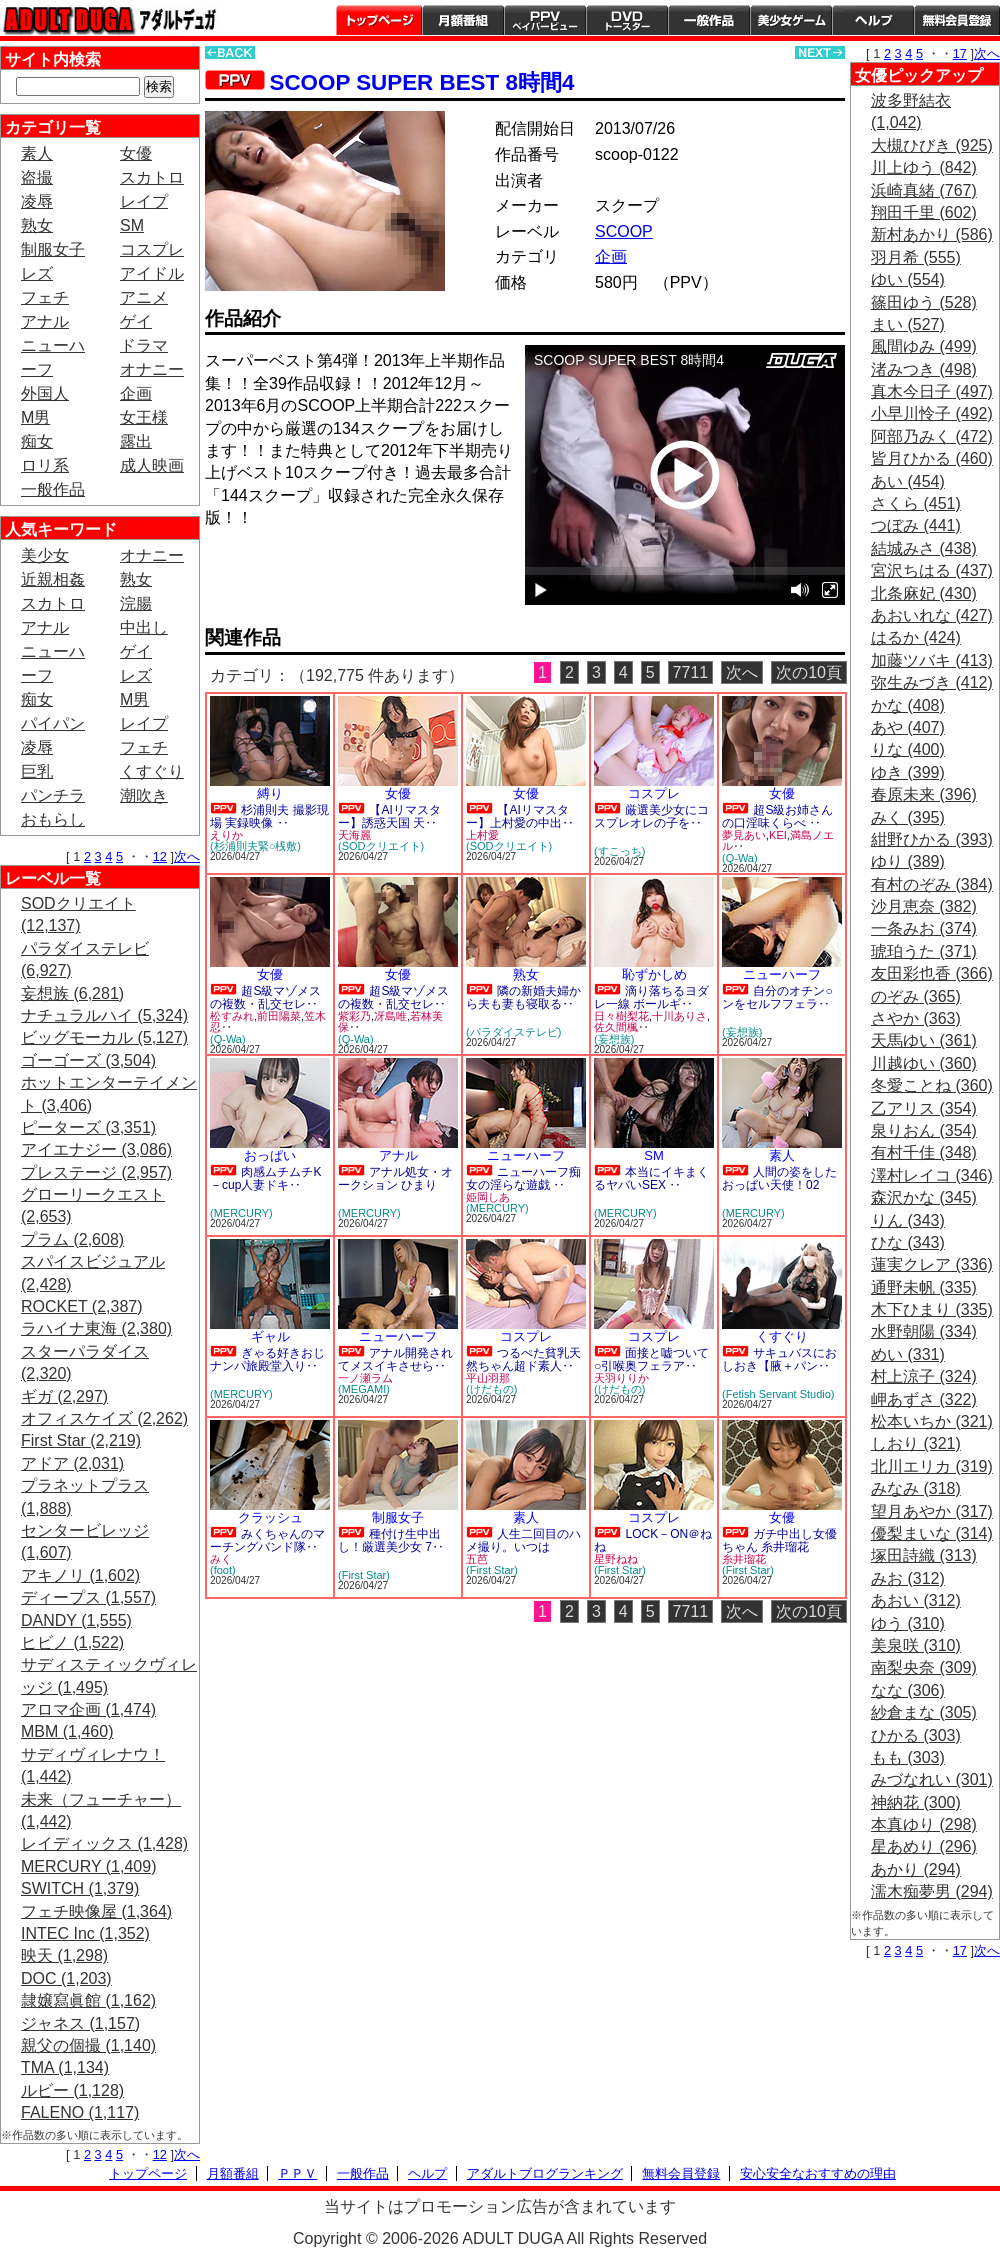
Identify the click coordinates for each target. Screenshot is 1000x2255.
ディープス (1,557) (88, 1597)
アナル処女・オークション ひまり (395, 1178)
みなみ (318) (916, 1488)
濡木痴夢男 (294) (932, 1891)
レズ (37, 273)
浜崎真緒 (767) (924, 190)
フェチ (45, 297)
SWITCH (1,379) (80, 1888)
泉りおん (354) (924, 1130)
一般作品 (709, 20)
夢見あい (744, 835)
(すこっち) (619, 851)
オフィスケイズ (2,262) (104, 1418)
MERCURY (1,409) (88, 1866)
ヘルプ (873, 20)
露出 (136, 441)
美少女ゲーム (791, 20)
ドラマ (144, 345)
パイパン (53, 723)
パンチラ (53, 795)
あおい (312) (916, 1600)
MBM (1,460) (67, 1731)
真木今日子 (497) (932, 391)
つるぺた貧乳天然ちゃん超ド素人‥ (523, 1359)
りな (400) (908, 749)
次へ (187, 856)
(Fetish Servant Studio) (778, 1394)
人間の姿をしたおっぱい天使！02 (779, 1178)
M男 (35, 417)
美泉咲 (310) (916, 1645)
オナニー (152, 369)
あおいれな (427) (932, 615)
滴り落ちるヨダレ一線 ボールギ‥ (651, 997)
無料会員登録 (681, 2173)
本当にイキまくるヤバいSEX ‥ (651, 1178)
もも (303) (908, 1757)
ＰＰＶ (297, 2173)
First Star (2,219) (81, 1440)
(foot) (223, 1570)
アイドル (152, 273)
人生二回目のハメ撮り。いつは (523, 1540)
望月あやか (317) (932, 1511)
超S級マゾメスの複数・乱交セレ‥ (265, 997)
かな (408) (908, 705)
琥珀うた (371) (924, 951)
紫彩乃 (354, 1016)
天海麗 (354, 835)
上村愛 (482, 835)
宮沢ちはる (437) (932, 570)
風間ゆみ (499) (924, 346)
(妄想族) (614, 1039)
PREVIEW (360, 574)
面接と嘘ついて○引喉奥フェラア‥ (651, 1359)
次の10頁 (809, 672)
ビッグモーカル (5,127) (104, 1037)
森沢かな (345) (924, 1197)
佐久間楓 (616, 1027)
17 (960, 53)
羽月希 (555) (916, 257)
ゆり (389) (908, 861)
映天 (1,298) (64, 1955)
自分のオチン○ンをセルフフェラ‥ (777, 997)
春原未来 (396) (924, 794)
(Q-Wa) (740, 858)
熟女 (37, 225)
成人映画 (152, 465)
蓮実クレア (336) (932, 1264)
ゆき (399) (908, 772)
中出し (144, 627)
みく (221, 1559)
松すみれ (232, 1016)
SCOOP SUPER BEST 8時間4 (421, 82)
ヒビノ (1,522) (72, 1642)
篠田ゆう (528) (924, 302)
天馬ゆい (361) (924, 1040)
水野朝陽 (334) (924, 1331)
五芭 (477, 1559)
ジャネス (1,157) (80, 2023)
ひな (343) (908, 1242)
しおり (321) (916, 1443)
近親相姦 (53, 579)
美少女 (45, 555)
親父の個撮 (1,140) (88, 2045)
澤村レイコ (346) (932, 1175)
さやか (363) (916, 1018)
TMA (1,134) (65, 2067)
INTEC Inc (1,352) (85, 1933)
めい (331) (908, 1354)
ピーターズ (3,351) (88, 1127)
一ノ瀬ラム (365, 1378)
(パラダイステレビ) (513, 1032)
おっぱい (270, 1155)
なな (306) (908, 1690)
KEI (778, 835)
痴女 (37, 441)
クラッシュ (270, 1517)
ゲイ (136, 321)
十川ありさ (679, 1016)
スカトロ (152, 177)
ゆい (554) (908, 279)
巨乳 (37, 771)
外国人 (45, 393)
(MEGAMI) (364, 1389)
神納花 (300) (916, 1802)
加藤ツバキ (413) (932, 660)
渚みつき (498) (924, 369)
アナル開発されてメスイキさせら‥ (395, 1359)
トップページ (379, 20)
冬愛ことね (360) (932, 1085)
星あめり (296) (924, 1846)
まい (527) (908, 324)
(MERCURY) (241, 1213)
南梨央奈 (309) (924, 1667)
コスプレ (152, 249)
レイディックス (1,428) (104, 1843)
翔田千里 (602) (924, 212)
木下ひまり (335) (932, 1309)
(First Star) (364, 1575)
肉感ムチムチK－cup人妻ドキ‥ (265, 1178)
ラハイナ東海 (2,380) (96, 1328)
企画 (136, 393)
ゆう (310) (908, 1623)
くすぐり (152, 771)
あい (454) (908, 481)
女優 (136, 153)
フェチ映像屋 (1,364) (96, 1911)
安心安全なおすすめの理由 (818, 2173)
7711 (691, 672)
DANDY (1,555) (76, 1620)
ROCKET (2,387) (82, 1306)
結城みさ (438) (924, 548)
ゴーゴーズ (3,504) (88, 1060)
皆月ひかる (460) (932, 458)
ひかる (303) (916, 1735)
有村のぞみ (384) (932, 884)
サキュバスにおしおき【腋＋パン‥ (779, 1359)
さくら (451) (916, 503)
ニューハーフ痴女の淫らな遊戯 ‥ (523, 1178)
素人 (37, 153)
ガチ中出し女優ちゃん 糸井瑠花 (779, 1540)
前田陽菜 (279, 1016)
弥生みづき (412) (932, 682)
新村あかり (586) (932, 234)
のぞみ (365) (916, 996)
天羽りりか (621, 1378)
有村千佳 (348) (924, 1152)
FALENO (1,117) (80, 2112)
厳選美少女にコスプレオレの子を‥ (651, 816)
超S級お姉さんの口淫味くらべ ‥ (777, 816)
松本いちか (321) (932, 1421)
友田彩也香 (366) (932, 973)
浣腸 (136, 603)
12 (160, 856)
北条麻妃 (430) (924, 593)
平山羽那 (488, 1378)
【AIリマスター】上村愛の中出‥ (520, 816)
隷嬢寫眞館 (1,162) (88, 2000)
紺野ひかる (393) (932, 839)
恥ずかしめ (654, 974)
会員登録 (957, 20)
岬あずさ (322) (924, 1399)
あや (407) (908, 727)
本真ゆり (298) (924, 1824)
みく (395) (908, 817)
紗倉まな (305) (924, 1712)
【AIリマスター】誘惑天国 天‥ (389, 816)
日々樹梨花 (621, 1016)
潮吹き (144, 795)
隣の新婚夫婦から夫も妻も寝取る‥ (523, 997)
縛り (270, 793)
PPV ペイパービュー (545, 20)
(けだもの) (491, 1389)
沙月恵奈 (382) (924, 906)
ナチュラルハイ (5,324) (104, 1015)
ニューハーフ (782, 974)
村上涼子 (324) (924, 1376)
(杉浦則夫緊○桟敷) (255, 846)
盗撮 (37, 177)
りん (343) (908, 1220)
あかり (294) (916, 1869)
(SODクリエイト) (381, 846)
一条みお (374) (924, 928)
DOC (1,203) (66, 1978)
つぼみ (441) (916, 525)
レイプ (144, 201)
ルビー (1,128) (72, 2090)
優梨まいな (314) (932, 1533)
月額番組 (463, 20)
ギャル (270, 1336)
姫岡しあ (488, 1197)
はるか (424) (916, 637)
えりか (226, 835)
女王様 (144, 417)
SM (132, 225)
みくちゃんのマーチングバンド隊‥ (267, 1540)
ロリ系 (45, 465)
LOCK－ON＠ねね (653, 1540)
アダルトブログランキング (545, 2173)
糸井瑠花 (744, 1559)
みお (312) (908, 1578)
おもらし (53, 819)
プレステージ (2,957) (96, 1172)
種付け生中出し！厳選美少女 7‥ (391, 1540)
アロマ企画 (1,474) (88, 1709)
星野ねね (616, 1559)
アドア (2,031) (72, 1463)
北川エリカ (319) (932, 1466)
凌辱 (37, 201)
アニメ (144, 297)
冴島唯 (390, 1016)
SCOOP (624, 231)
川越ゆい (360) (924, 1063)
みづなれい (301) (932, 1779)
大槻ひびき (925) (932, 145)
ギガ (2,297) (64, 1396)
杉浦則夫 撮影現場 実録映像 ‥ (269, 816)
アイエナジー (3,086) (96, 1149)
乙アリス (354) (924, 1108)
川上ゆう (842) (924, 167)
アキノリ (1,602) (80, 1575)
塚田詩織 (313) (924, 1555)
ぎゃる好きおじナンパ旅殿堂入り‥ (267, 1359)
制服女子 (53, 249)
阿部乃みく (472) (932, 436)
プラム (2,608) (72, 1239)
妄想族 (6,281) (72, 993)
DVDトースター (627, 20)
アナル (45, 321)
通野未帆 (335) (924, 1287)
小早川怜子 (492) (932, 413)
